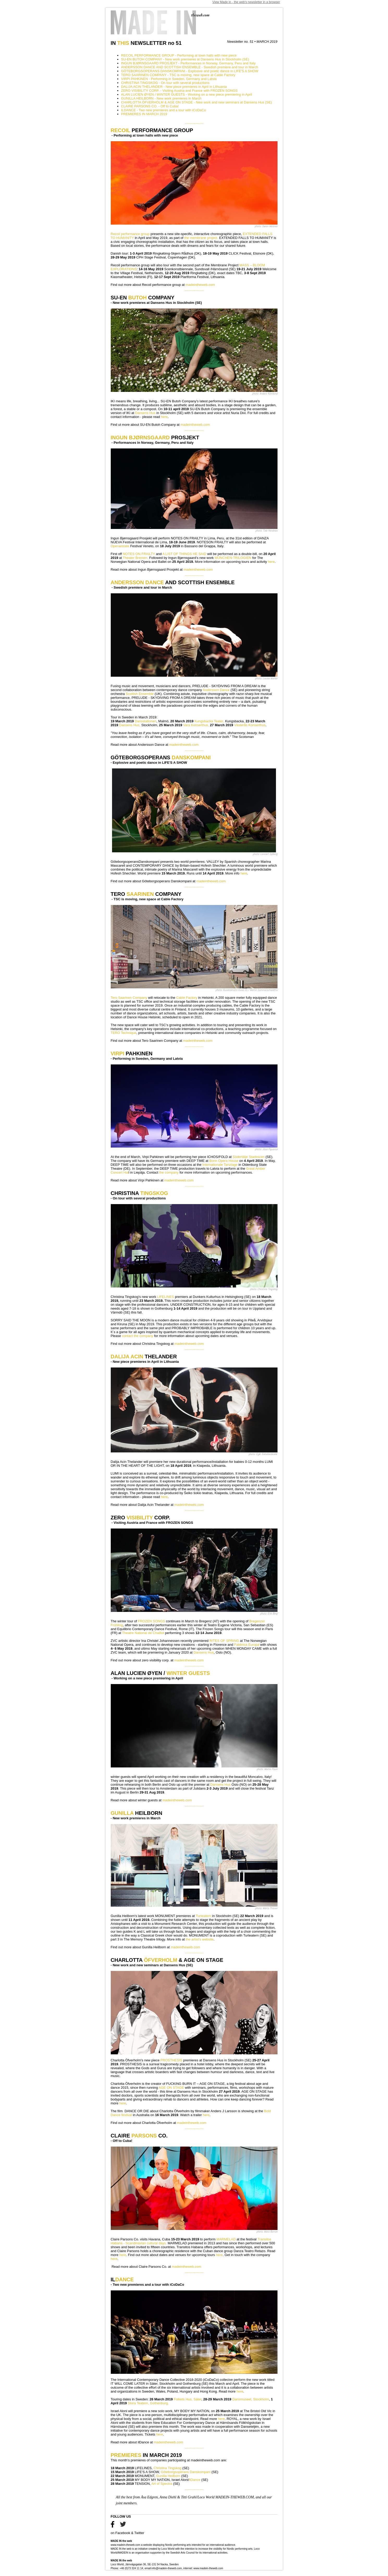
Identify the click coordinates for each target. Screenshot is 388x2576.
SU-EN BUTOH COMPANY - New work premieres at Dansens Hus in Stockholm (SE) (185, 59)
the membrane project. (201, 238)
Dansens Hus (145, 413)
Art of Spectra (161, 2484)
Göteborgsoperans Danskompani (186, 2472)
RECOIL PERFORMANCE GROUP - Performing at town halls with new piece (179, 55)
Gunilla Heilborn (168, 2476)
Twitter (139, 2533)
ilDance (194, 2480)
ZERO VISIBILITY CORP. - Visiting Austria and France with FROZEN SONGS (179, 91)
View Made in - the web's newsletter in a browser (246, 2)
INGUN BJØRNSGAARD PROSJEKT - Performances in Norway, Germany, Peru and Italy (188, 63)
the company (168, 1172)
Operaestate (120, 546)
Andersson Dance (216, 690)
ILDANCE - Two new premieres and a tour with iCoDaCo (163, 110)
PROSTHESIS (171, 2060)
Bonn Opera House (224, 1161)
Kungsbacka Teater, (209, 721)
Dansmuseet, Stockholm (250, 2399)
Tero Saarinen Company (129, 998)
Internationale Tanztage (220, 1165)
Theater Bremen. (135, 558)
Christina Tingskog (167, 2468)
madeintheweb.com (200, 285)
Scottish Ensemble (140, 694)
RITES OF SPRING (224, 1641)
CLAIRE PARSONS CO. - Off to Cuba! (150, 106)
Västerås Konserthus (250, 725)
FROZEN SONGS (151, 1621)
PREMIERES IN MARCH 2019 (144, 114)
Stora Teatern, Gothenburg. (148, 2403)
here (164, 417)
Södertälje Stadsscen (248, 1157)
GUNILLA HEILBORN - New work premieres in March (161, 98)
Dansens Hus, (129, 725)
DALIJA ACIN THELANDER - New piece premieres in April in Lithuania (174, 87)
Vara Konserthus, (196, 725)
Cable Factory (186, 998)
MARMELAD (227, 2239)
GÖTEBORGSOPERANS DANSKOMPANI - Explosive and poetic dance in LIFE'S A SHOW (189, 71)
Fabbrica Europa (247, 1645)
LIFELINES (165, 1297)
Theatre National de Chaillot (143, 1633)
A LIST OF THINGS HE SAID (184, 554)
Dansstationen (145, 721)
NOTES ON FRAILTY (139, 554)
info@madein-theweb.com (167, 2568)
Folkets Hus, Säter (187, 2399)
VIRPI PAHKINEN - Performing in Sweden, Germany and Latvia (169, 79)
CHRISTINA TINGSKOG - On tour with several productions (165, 83)
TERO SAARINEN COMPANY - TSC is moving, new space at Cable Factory (178, 75)
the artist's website (200, 1939)
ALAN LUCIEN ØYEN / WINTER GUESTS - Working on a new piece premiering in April (186, 94)
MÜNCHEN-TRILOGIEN (233, 558)
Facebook (122, 2533)
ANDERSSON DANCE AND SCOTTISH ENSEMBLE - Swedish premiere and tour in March (189, 67)
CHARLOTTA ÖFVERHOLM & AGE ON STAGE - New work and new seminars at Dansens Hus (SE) (196, 102)
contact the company (137, 1336)
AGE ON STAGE (171, 2088)
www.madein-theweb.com (125, 2544)
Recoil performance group (130, 234)
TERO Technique (124, 1033)
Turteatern (204, 1916)
